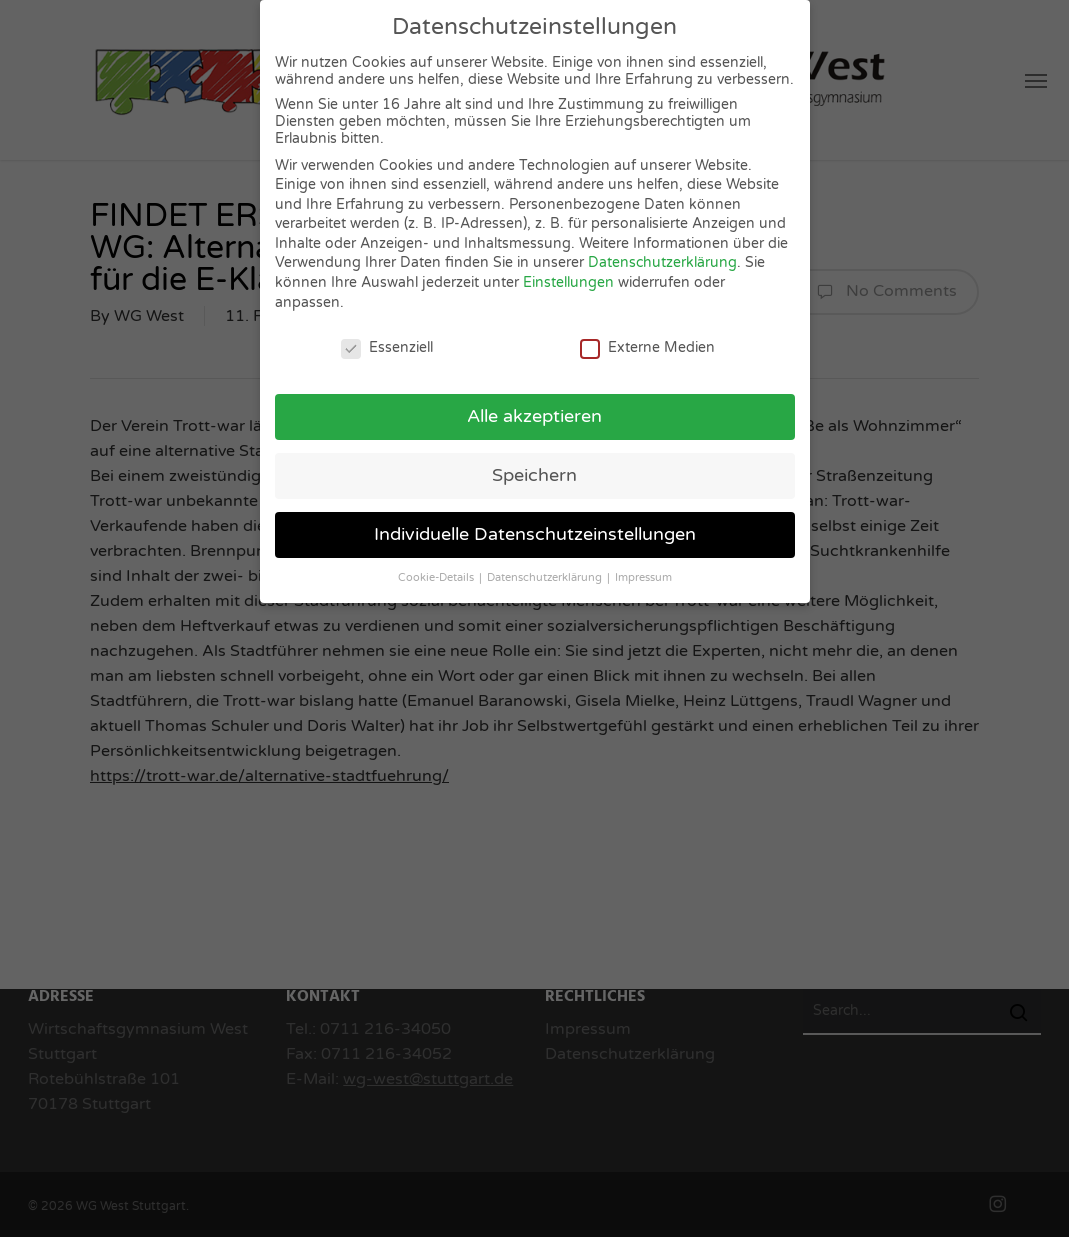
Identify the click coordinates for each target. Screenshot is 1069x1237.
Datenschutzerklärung (662, 260)
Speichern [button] (534, 473)
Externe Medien (647, 344)
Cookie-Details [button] (437, 575)
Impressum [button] (643, 575)
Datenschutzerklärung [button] (546, 575)
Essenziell (387, 344)
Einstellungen (568, 280)
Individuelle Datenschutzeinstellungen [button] (535, 532)
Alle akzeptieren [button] (534, 414)
